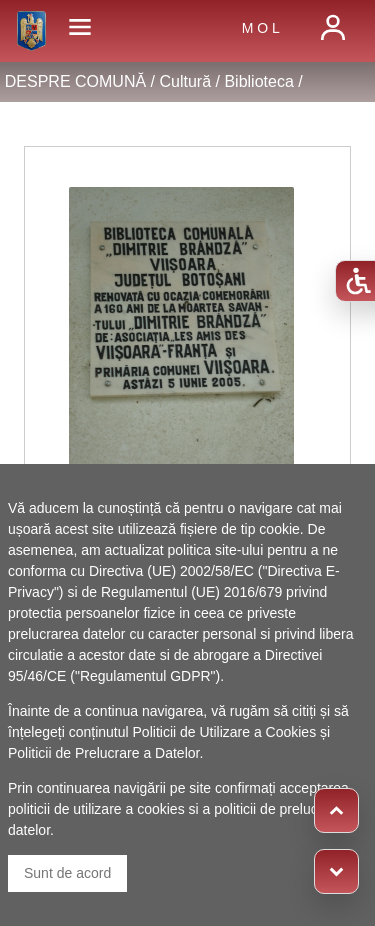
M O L (261, 28)
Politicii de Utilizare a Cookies (225, 732)
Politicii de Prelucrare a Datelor (103, 753)
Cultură (185, 81)
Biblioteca (258, 81)
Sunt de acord (67, 873)
